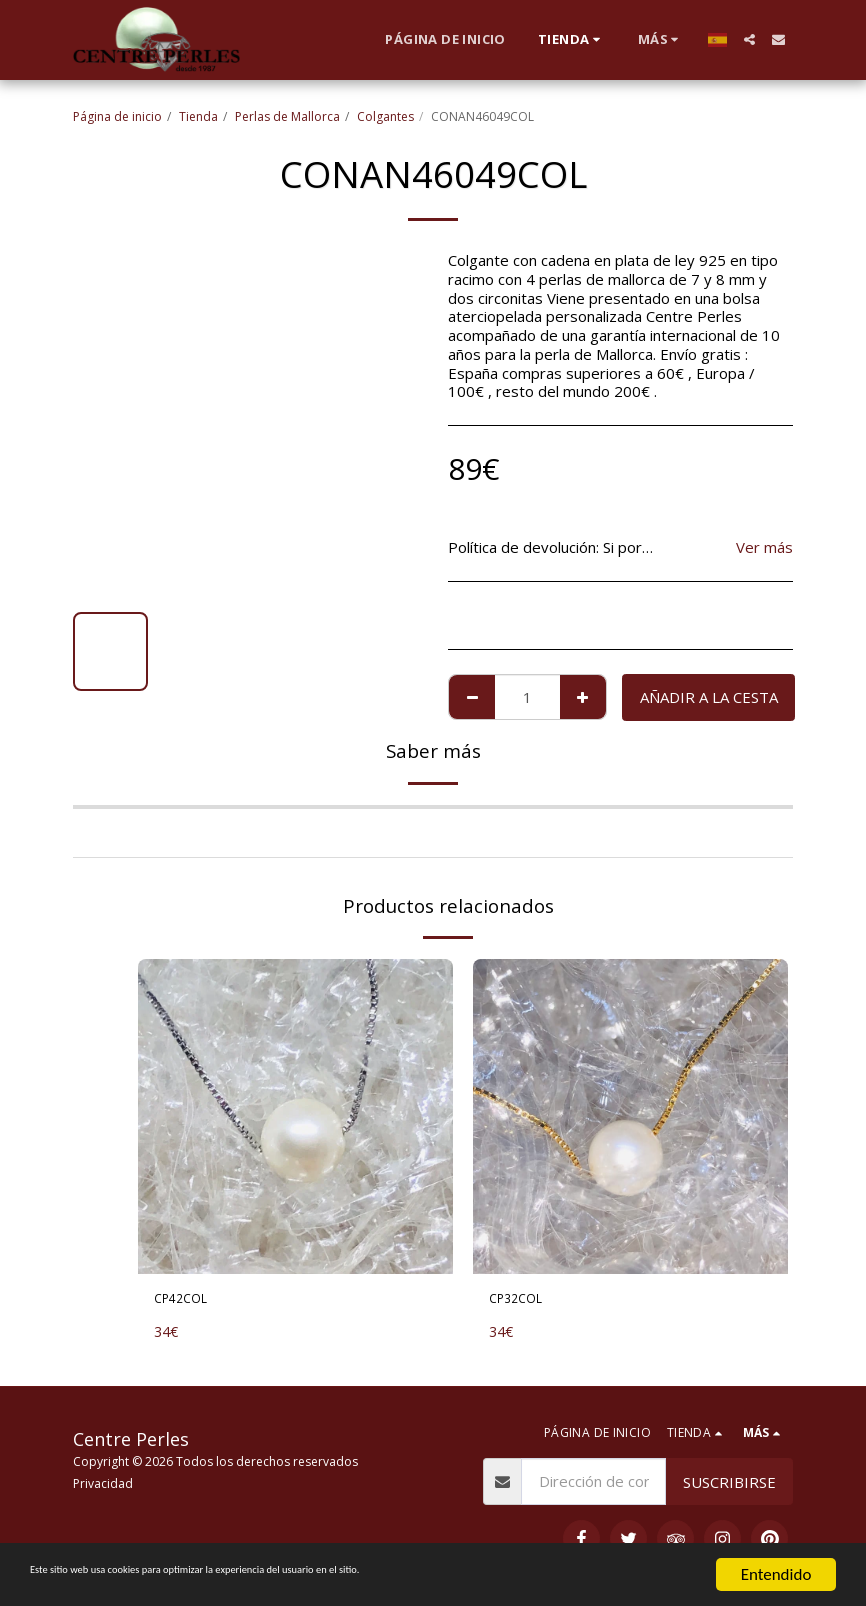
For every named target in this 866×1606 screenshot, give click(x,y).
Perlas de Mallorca (287, 116)
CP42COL (187, 1301)
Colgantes (385, 116)
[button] (749, 39)
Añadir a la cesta (709, 697)
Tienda (198, 116)
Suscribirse (729, 1482)
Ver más (764, 547)
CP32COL (522, 1301)
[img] (295, 1116)
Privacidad (103, 1483)
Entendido (776, 1574)
